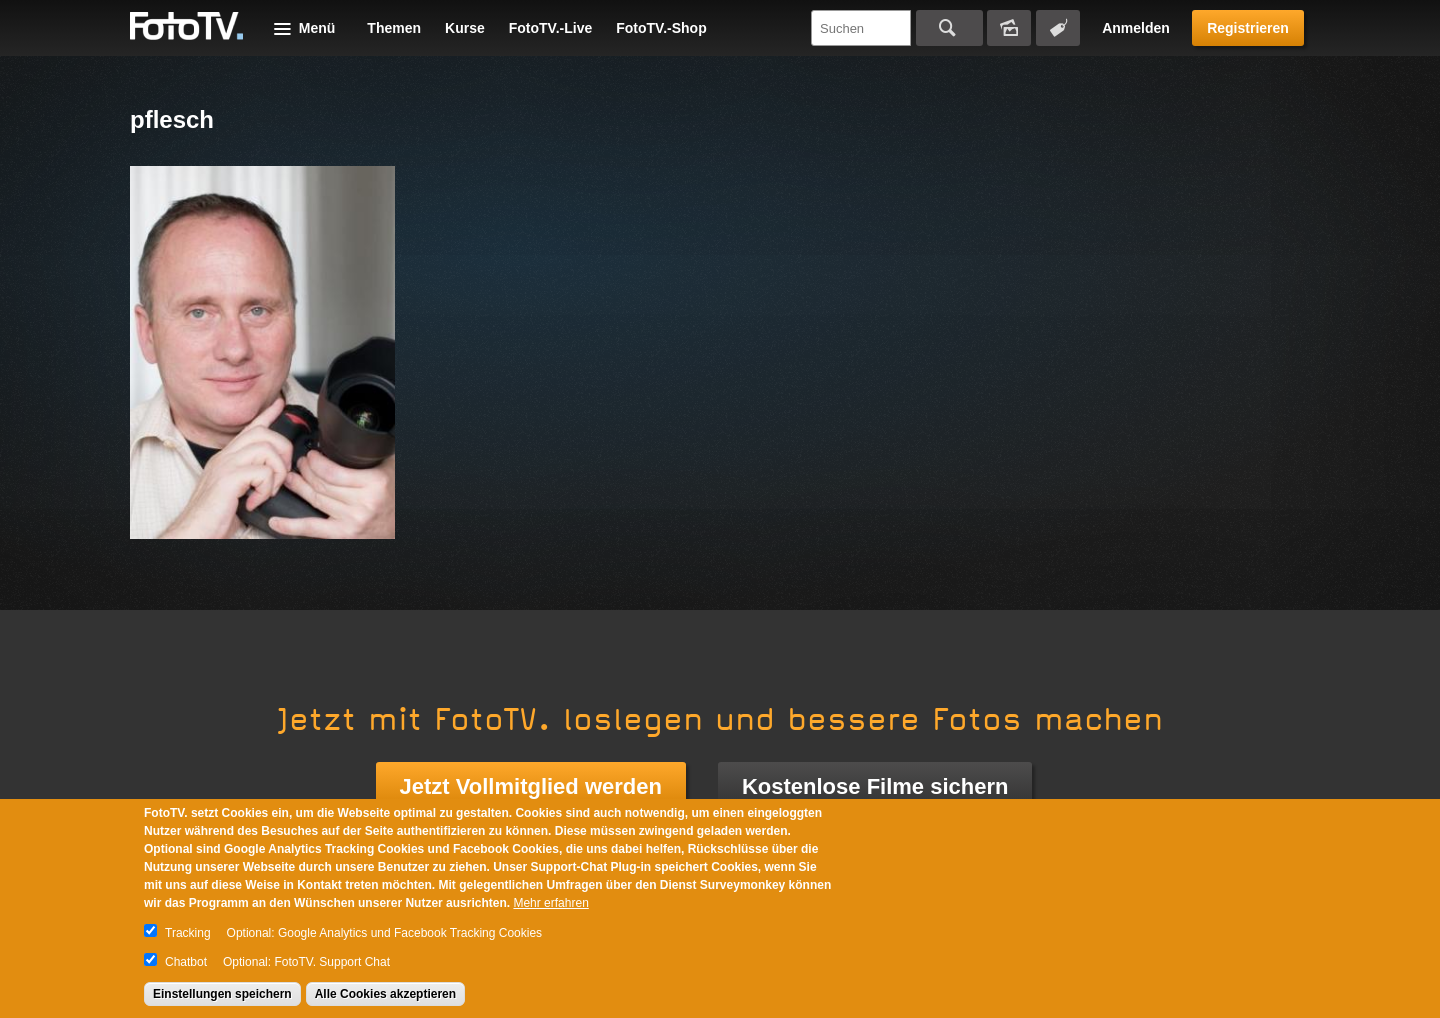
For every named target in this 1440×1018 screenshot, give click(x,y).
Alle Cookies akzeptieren (385, 994)
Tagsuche (1058, 28)
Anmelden (1136, 28)
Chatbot (186, 962)
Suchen (949, 28)
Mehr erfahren (550, 903)
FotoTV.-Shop (661, 28)
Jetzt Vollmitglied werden (531, 786)
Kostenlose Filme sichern (875, 786)
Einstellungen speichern (222, 994)
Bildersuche (1009, 28)
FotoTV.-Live (551, 28)
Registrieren (1248, 28)
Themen (394, 28)
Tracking (188, 933)
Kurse (465, 28)
